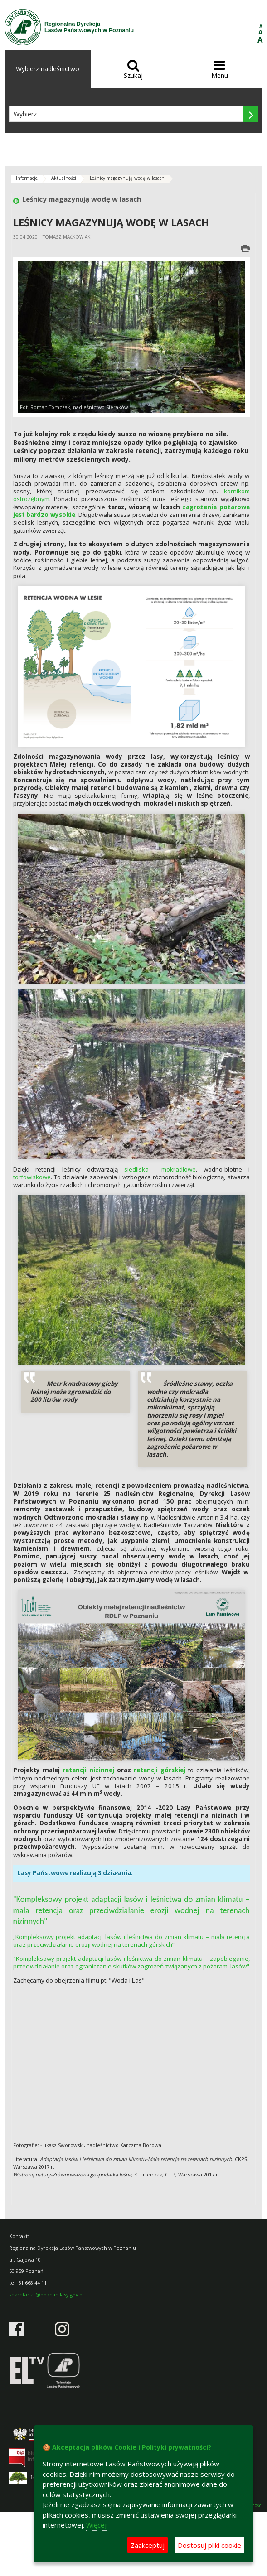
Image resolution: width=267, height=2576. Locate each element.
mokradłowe (178, 1169)
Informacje (27, 178)
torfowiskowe (32, 1177)
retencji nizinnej (88, 1770)
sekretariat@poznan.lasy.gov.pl (46, 2294)
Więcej (96, 2524)
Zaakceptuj (148, 2545)
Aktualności (63, 178)
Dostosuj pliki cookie (209, 2545)
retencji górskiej (159, 1770)
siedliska (136, 1169)
